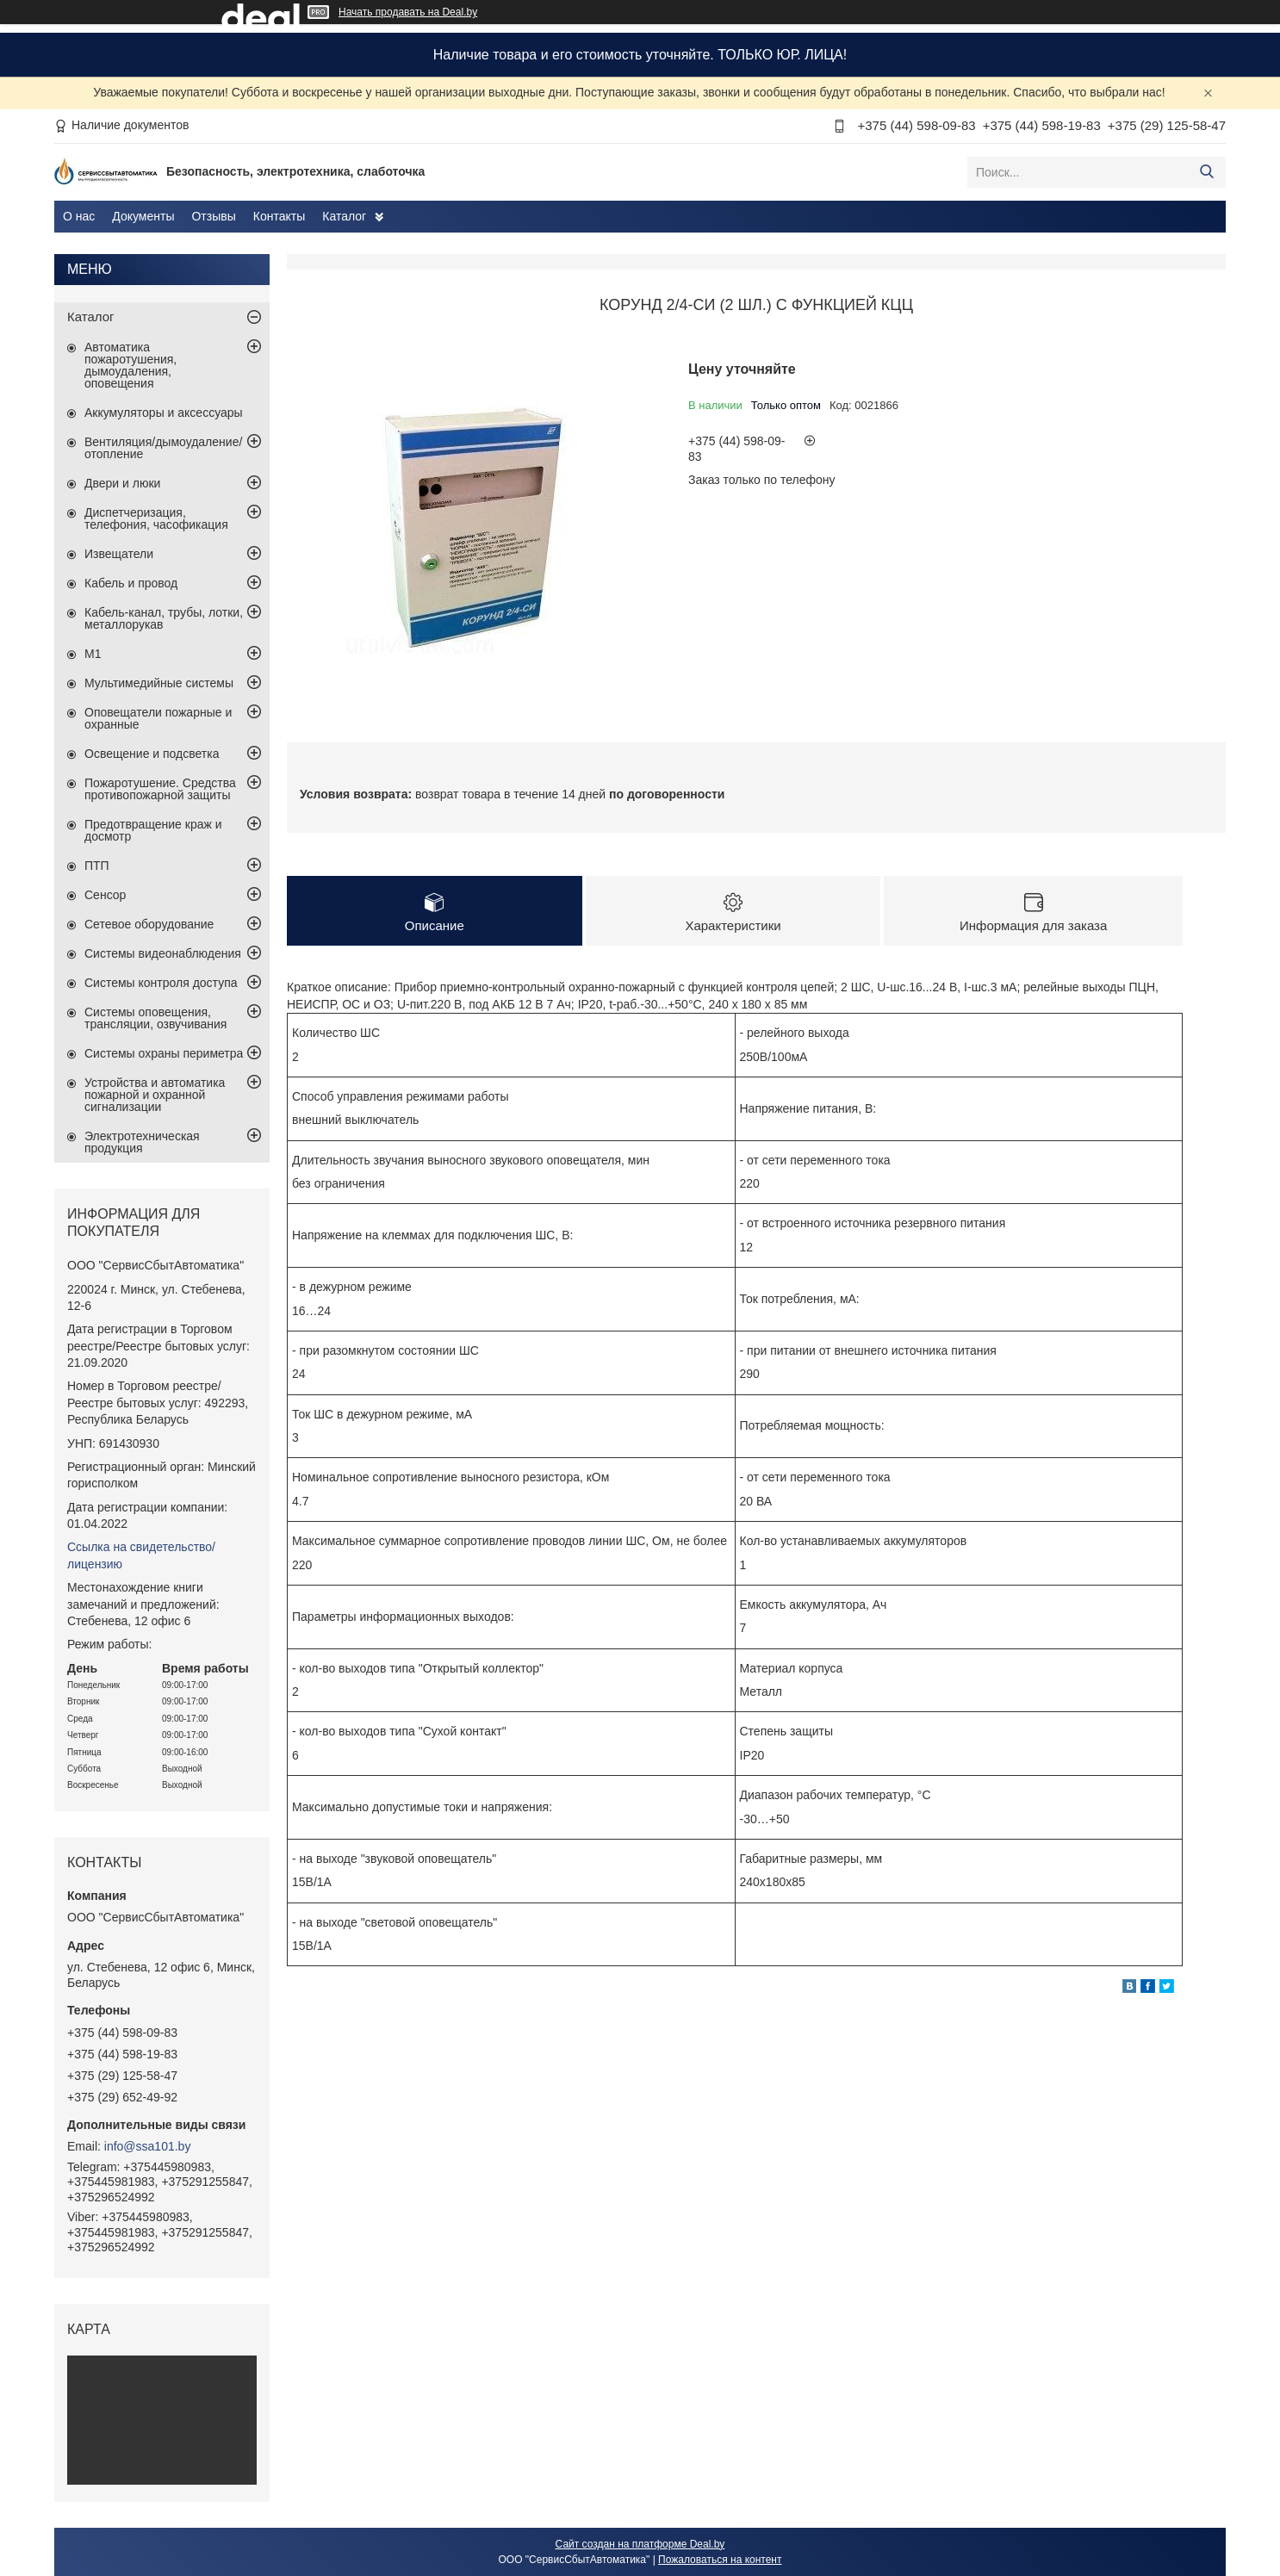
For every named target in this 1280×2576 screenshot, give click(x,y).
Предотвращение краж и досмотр (153, 830)
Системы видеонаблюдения (162, 953)
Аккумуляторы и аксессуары (163, 412)
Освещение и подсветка (152, 753)
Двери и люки (122, 483)
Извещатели (118, 554)
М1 (92, 654)
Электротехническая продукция (142, 1142)
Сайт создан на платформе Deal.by (640, 2544)
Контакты (279, 216)
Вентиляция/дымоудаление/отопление (163, 448)
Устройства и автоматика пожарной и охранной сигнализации (154, 1095)
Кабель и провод (130, 583)
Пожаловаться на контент (719, 2560)
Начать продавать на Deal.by (408, 12)
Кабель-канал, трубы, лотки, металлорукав (163, 618)
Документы (143, 216)
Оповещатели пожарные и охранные (158, 718)
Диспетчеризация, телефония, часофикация (156, 518)
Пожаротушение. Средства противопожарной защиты (160, 789)
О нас (79, 216)
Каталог (344, 216)
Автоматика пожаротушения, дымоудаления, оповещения (130, 365)
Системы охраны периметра (163, 1053)
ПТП (96, 865)
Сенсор (105, 895)
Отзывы (213, 216)
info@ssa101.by (147, 2146)
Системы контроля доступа (161, 983)
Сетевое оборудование (149, 924)
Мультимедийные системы (158, 683)
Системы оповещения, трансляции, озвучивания (155, 1018)
